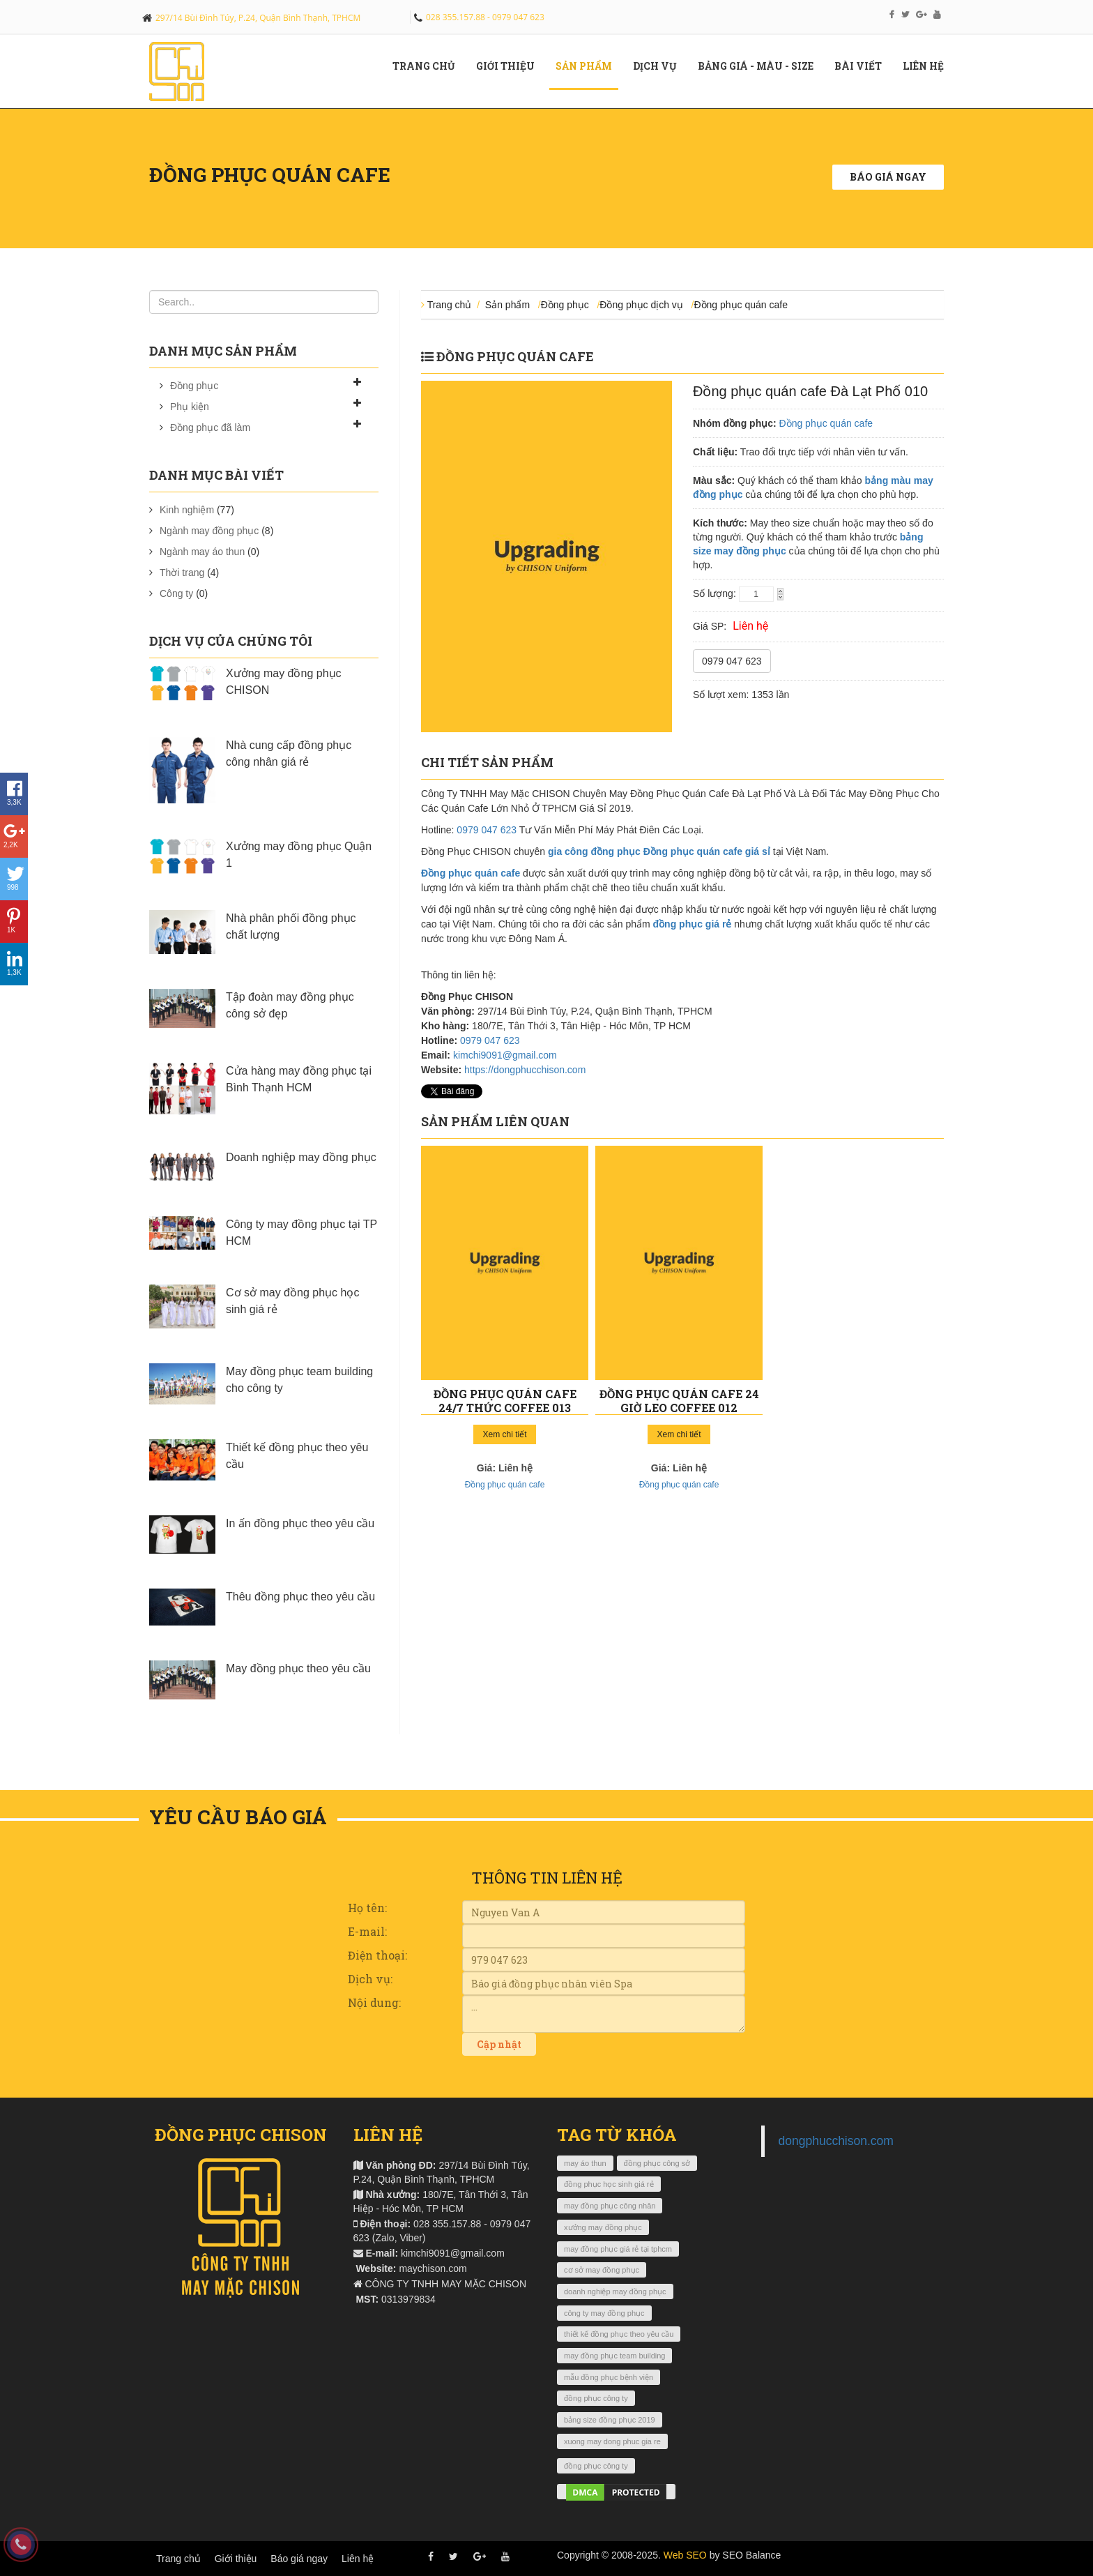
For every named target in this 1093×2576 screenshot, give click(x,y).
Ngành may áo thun (202, 551)
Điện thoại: (377, 1955)
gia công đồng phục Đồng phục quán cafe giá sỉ (659, 851)
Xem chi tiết (504, 1434)
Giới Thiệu (510, 66)
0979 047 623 (732, 661)
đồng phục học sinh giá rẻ (609, 2184)
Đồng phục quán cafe (741, 304)
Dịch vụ (660, 66)
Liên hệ (928, 66)
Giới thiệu (236, 2558)
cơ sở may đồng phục (601, 2270)
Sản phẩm (589, 66)
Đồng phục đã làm (210, 427)
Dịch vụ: (370, 1978)
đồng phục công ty (596, 2398)
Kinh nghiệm (187, 509)
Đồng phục (194, 385)
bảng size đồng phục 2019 (609, 2420)
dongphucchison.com (836, 2141)
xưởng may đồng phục (603, 2227)
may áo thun (585, 2163)
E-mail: (367, 1931)
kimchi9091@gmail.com (505, 1055)
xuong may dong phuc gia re (612, 2441)
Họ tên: (367, 1907)
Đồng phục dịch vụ (641, 304)
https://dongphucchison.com (525, 1069)
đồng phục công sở (657, 2163)
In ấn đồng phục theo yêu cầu (300, 1523)
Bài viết (863, 66)
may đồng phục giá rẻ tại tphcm (618, 2249)
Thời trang (182, 572)
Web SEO (685, 2555)
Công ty (176, 593)
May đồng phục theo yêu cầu (298, 1668)
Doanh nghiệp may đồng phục (301, 1157)
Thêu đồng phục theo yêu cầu (300, 1597)
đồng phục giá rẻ (692, 924)
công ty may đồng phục (604, 2313)
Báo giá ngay (888, 176)
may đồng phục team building (614, 2355)
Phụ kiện (189, 406)
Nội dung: (374, 2002)
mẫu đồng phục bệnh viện (608, 2377)
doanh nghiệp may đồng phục (615, 2291)
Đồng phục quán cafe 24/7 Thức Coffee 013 (505, 1400)
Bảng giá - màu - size (761, 66)
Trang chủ (429, 66)
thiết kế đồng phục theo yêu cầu (618, 2334)
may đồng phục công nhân (609, 2206)
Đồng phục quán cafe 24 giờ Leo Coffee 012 (679, 1400)
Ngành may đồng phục (209, 530)
